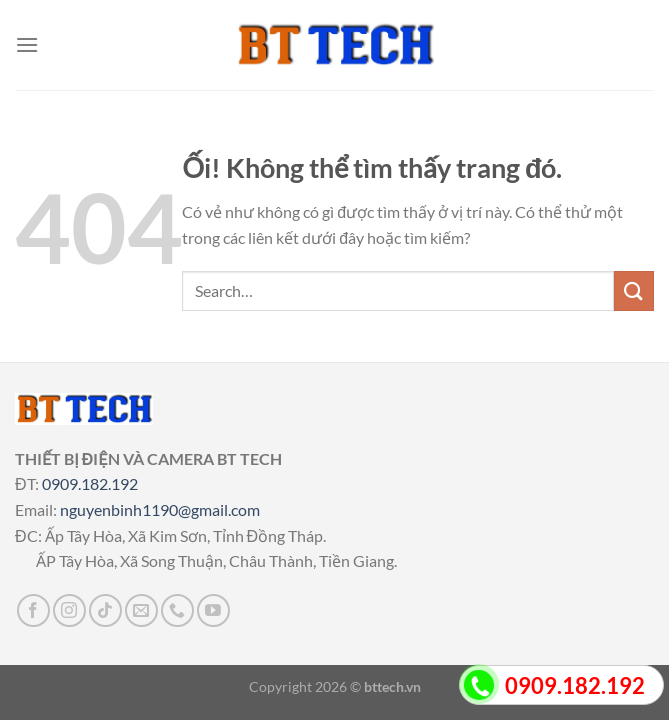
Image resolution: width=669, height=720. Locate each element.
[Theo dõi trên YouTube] (213, 610)
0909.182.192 (90, 483)
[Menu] (27, 44)
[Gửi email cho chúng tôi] (141, 610)
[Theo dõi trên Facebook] (33, 610)
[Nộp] (634, 290)
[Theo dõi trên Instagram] (69, 610)
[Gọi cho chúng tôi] (177, 610)
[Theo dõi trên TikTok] (105, 610)
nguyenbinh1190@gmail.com (160, 509)
